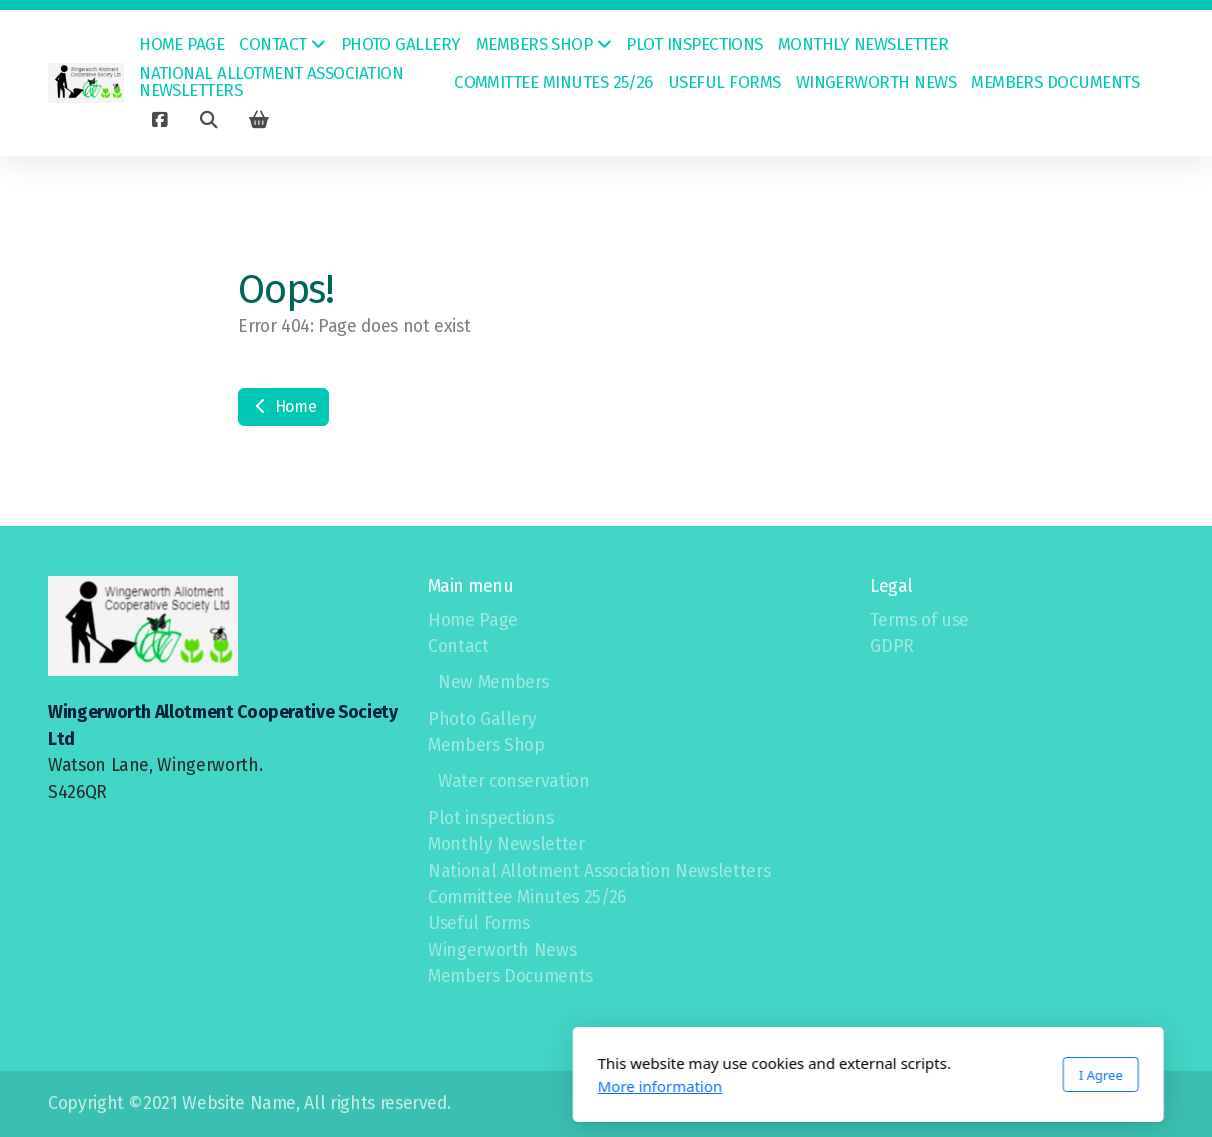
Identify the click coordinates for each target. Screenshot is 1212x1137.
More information (398, 1086)
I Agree (839, 1075)
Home (283, 406)
